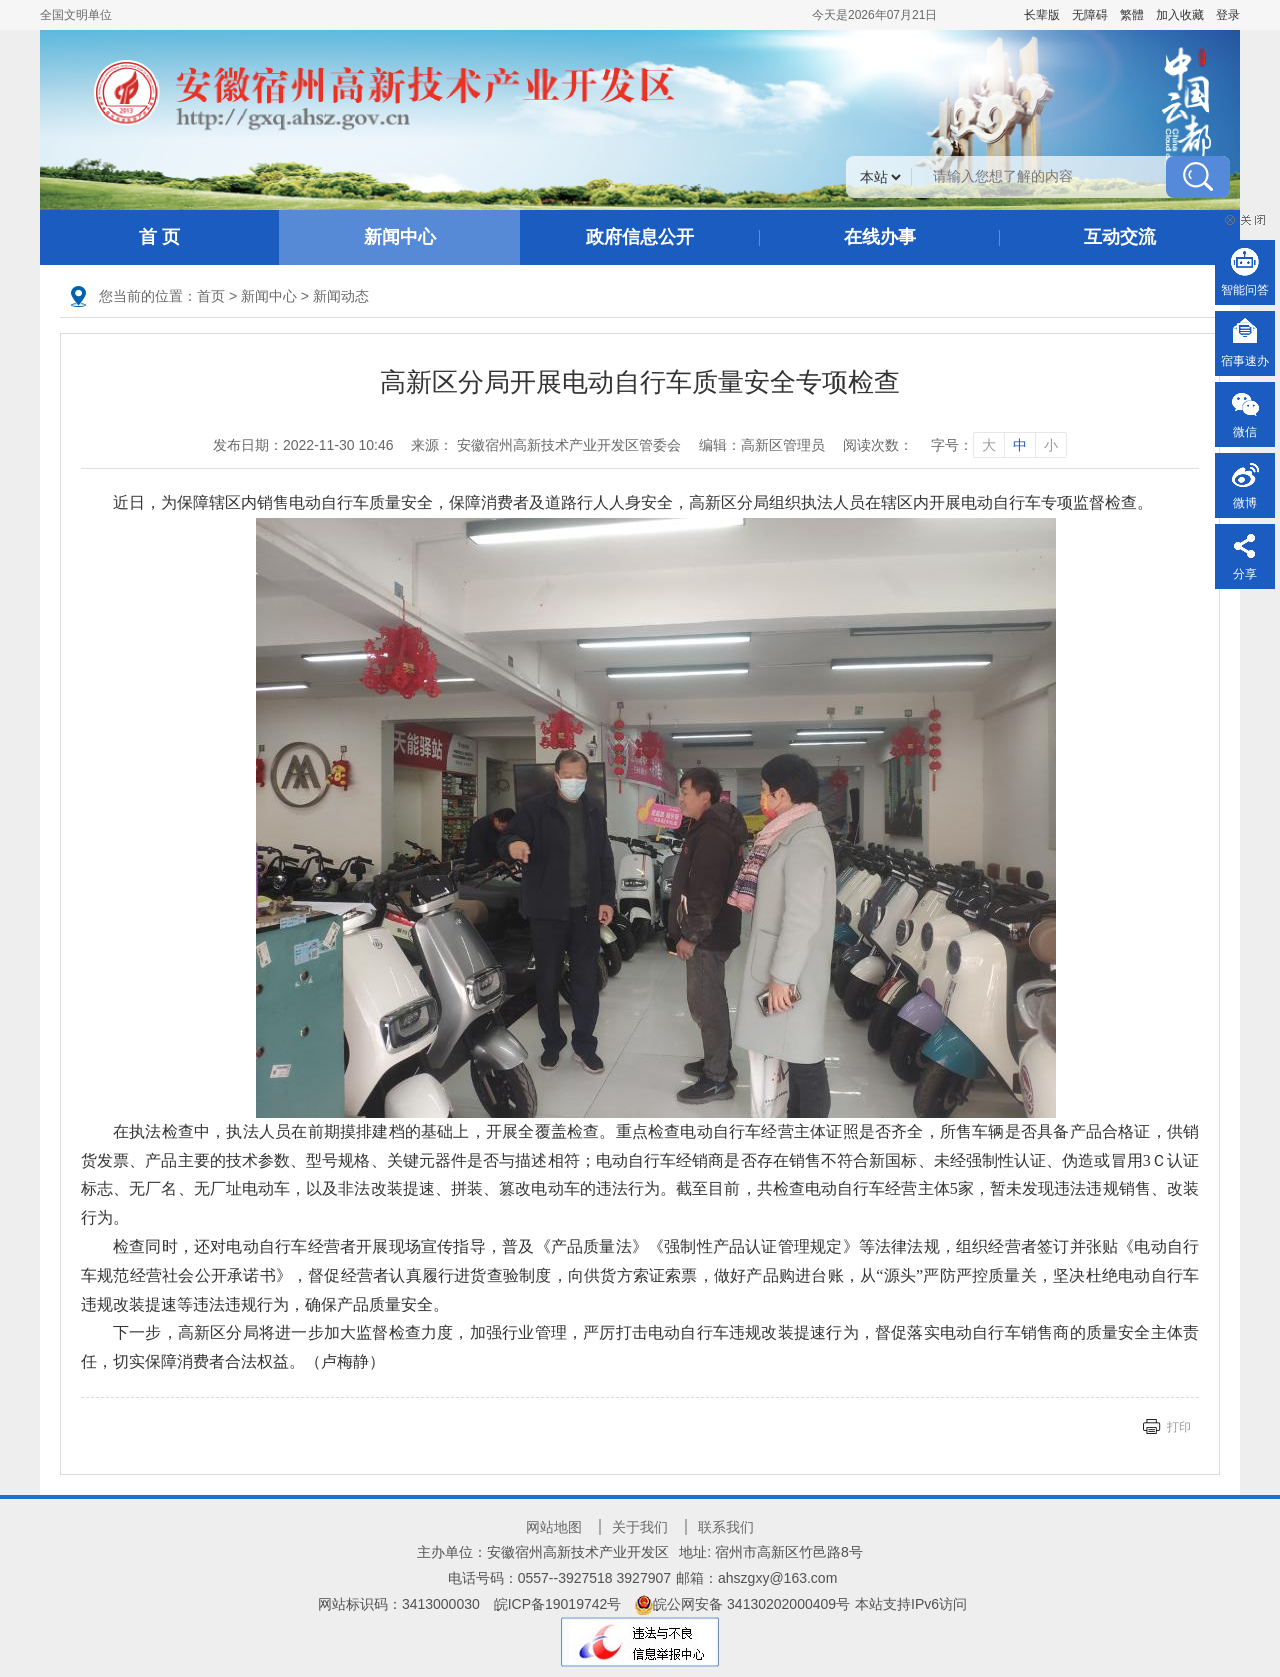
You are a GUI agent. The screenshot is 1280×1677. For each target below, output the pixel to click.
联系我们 (726, 1527)
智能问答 (1245, 290)
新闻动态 (341, 296)
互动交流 (1120, 237)
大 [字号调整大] (989, 445)
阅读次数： (878, 445)
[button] (1042, 15)
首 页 (159, 237)
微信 (1245, 432)
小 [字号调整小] (1051, 445)
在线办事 (880, 237)
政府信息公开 (640, 237)
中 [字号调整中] (1020, 445)
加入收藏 (1180, 15)
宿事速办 (1245, 361)
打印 (1179, 1427)
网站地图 (554, 1527)
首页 (211, 296)
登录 (1228, 15)
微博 (1245, 503)
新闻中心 (400, 237)
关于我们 (640, 1527)
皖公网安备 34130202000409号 (742, 1604)
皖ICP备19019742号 (558, 1604)
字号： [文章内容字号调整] (999, 445)
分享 (1245, 574)
